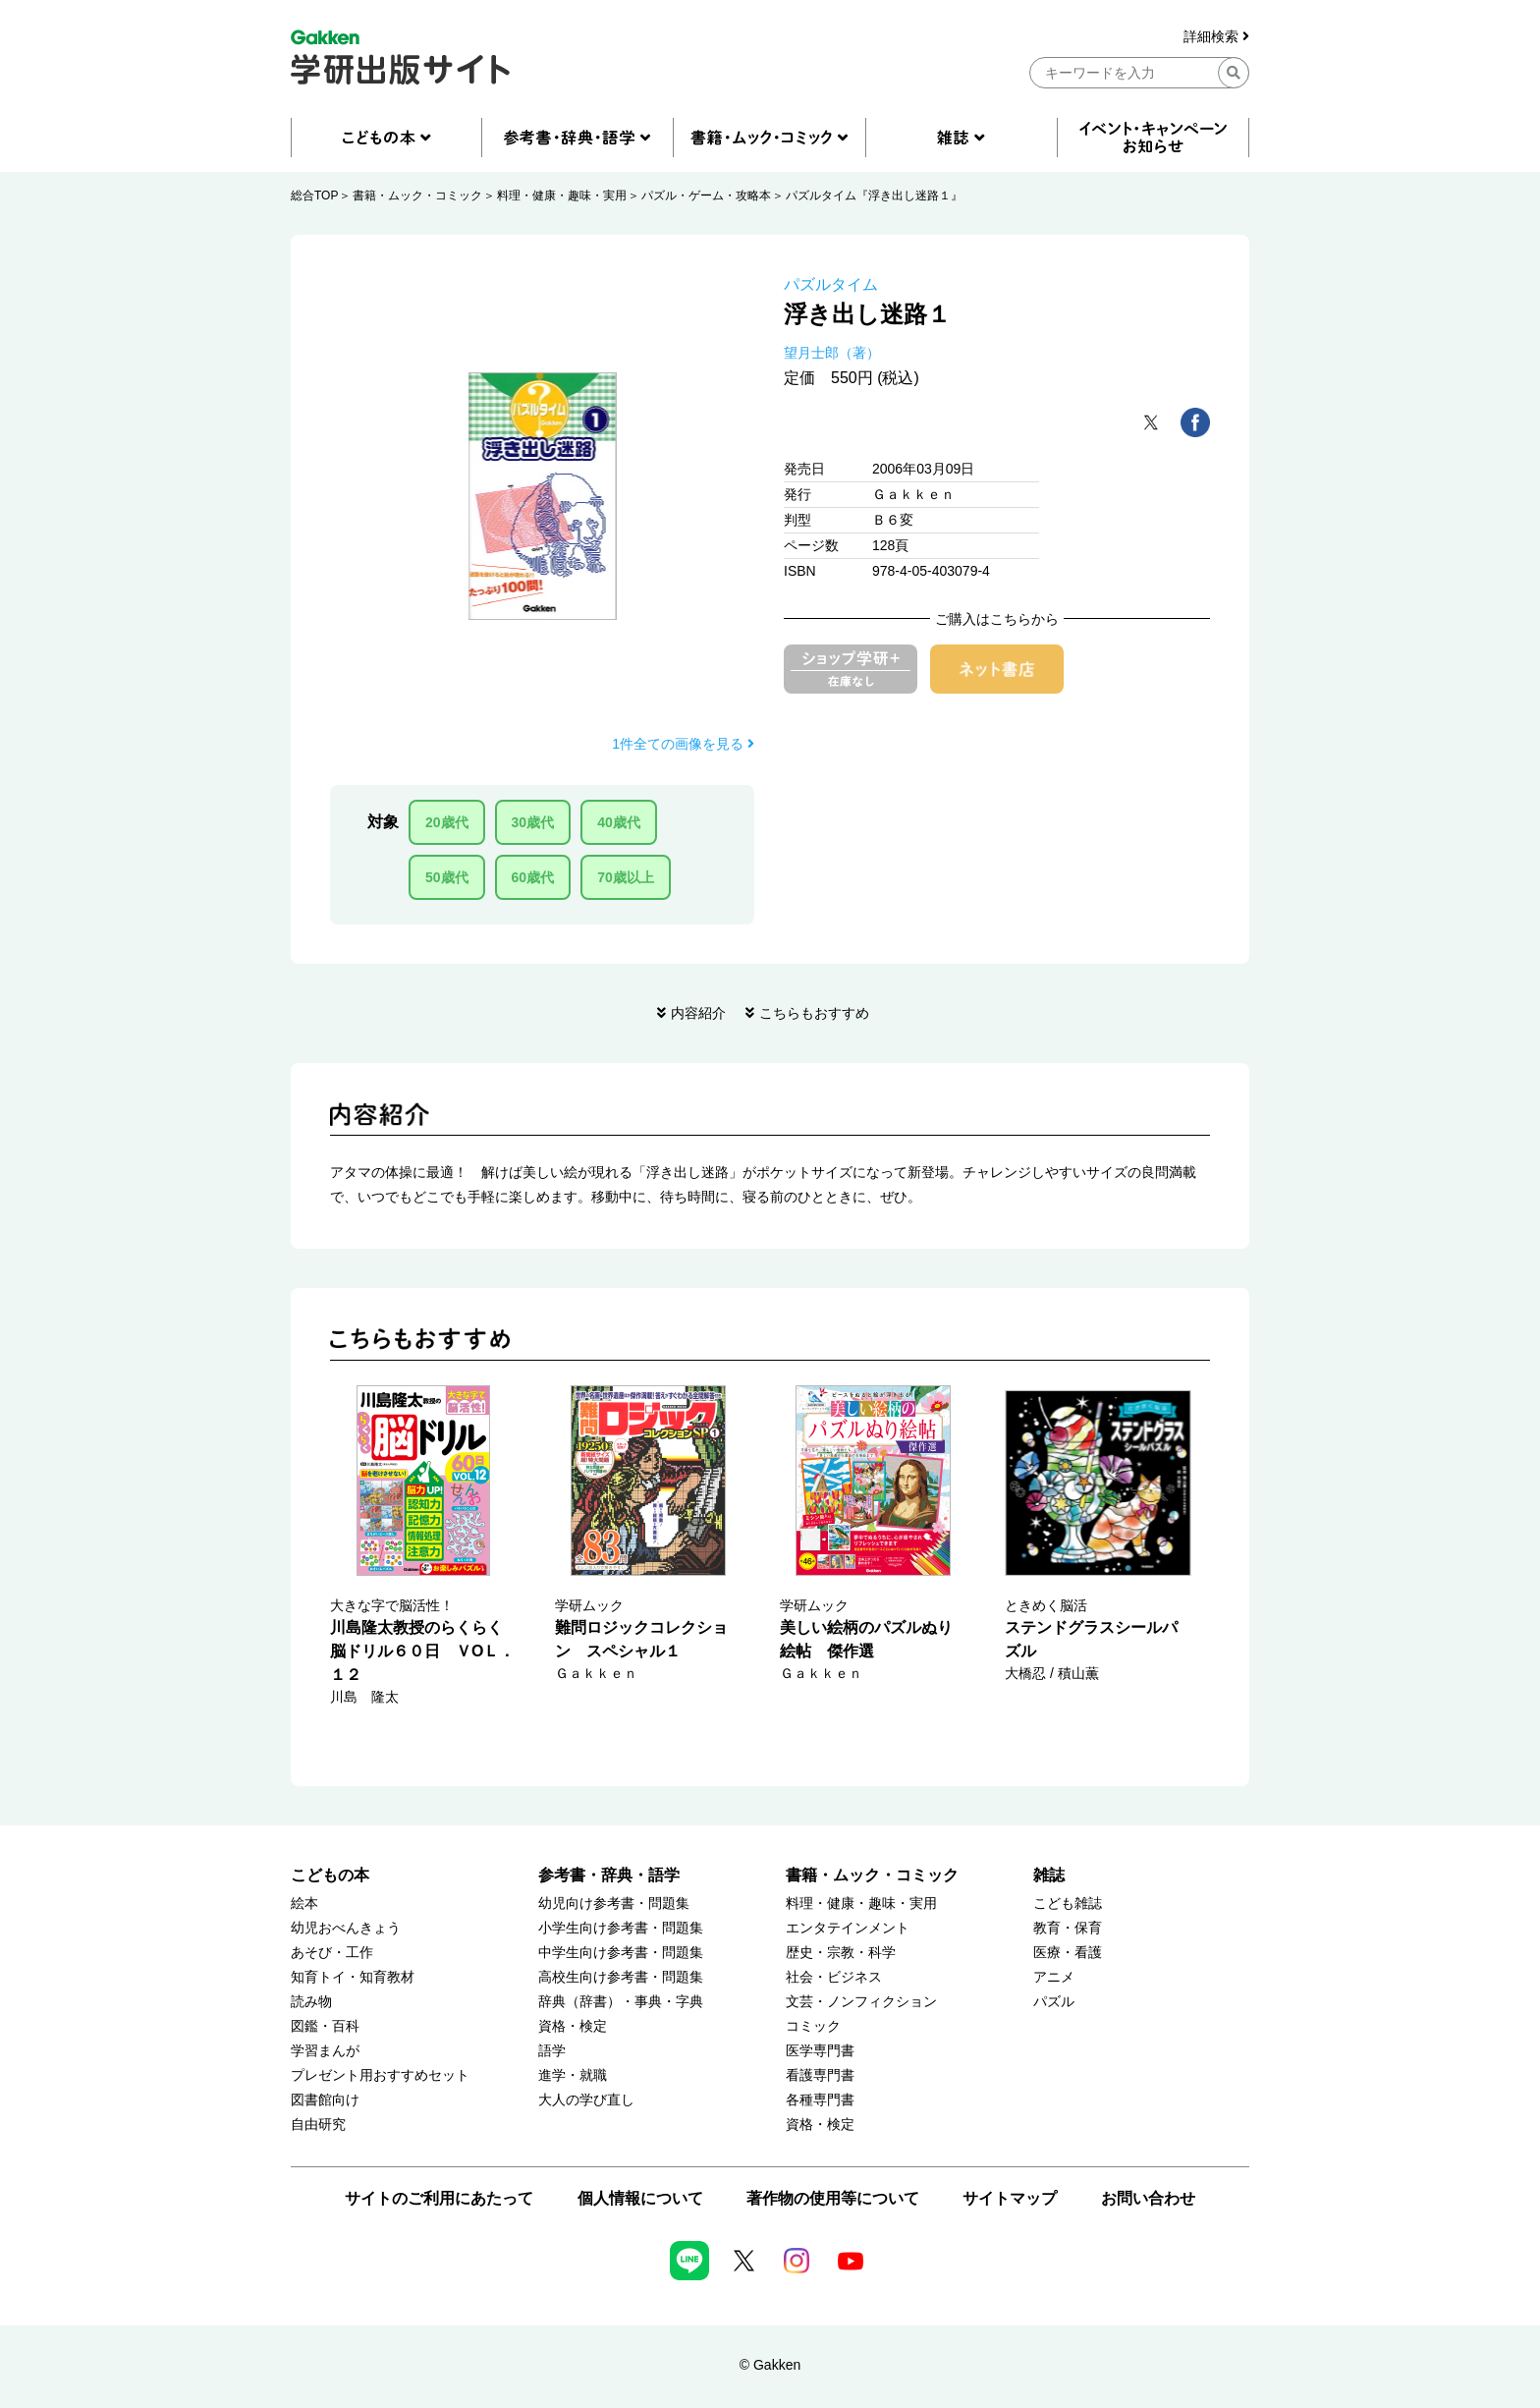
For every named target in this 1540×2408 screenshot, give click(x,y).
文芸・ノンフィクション (861, 2001)
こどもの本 (330, 1875)
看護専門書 (820, 2075)
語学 (552, 2051)
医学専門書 (820, 2051)
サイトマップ (1009, 2198)
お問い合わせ (1148, 2198)
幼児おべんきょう (346, 1928)
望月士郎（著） (832, 353)
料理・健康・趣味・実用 (562, 195)
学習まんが (325, 2051)
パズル (1053, 2001)
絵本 (304, 1903)
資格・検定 (572, 2026)
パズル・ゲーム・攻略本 (706, 195)
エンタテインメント (847, 1928)
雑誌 (1049, 1875)
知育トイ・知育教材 (352, 1977)
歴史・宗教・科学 (841, 1952)
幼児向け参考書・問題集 (613, 1903)
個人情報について (640, 2198)
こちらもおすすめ (814, 1013)
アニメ (1053, 1977)
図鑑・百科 (325, 2026)
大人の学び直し (586, 2100)
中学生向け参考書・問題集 (620, 1952)
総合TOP (314, 195)
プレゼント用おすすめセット (380, 2075)
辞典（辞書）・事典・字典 (620, 2001)
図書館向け (325, 2100)
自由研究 (318, 2124)
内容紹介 (698, 1013)
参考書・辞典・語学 (609, 1875)
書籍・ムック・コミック (417, 195)
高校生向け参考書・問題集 (620, 1977)
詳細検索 (1216, 36)
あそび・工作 (332, 1952)
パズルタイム (831, 284)
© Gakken (770, 2365)
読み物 (311, 2001)
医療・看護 (1067, 1952)
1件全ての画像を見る (683, 744)
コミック (813, 2026)
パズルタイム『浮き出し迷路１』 (874, 195)
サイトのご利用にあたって (439, 2198)
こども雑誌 (1067, 1903)
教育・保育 (1067, 1928)
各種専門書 (820, 2100)
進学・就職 (572, 2075)
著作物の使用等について (832, 2198)
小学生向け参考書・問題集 (620, 1928)
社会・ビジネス (834, 1977)
